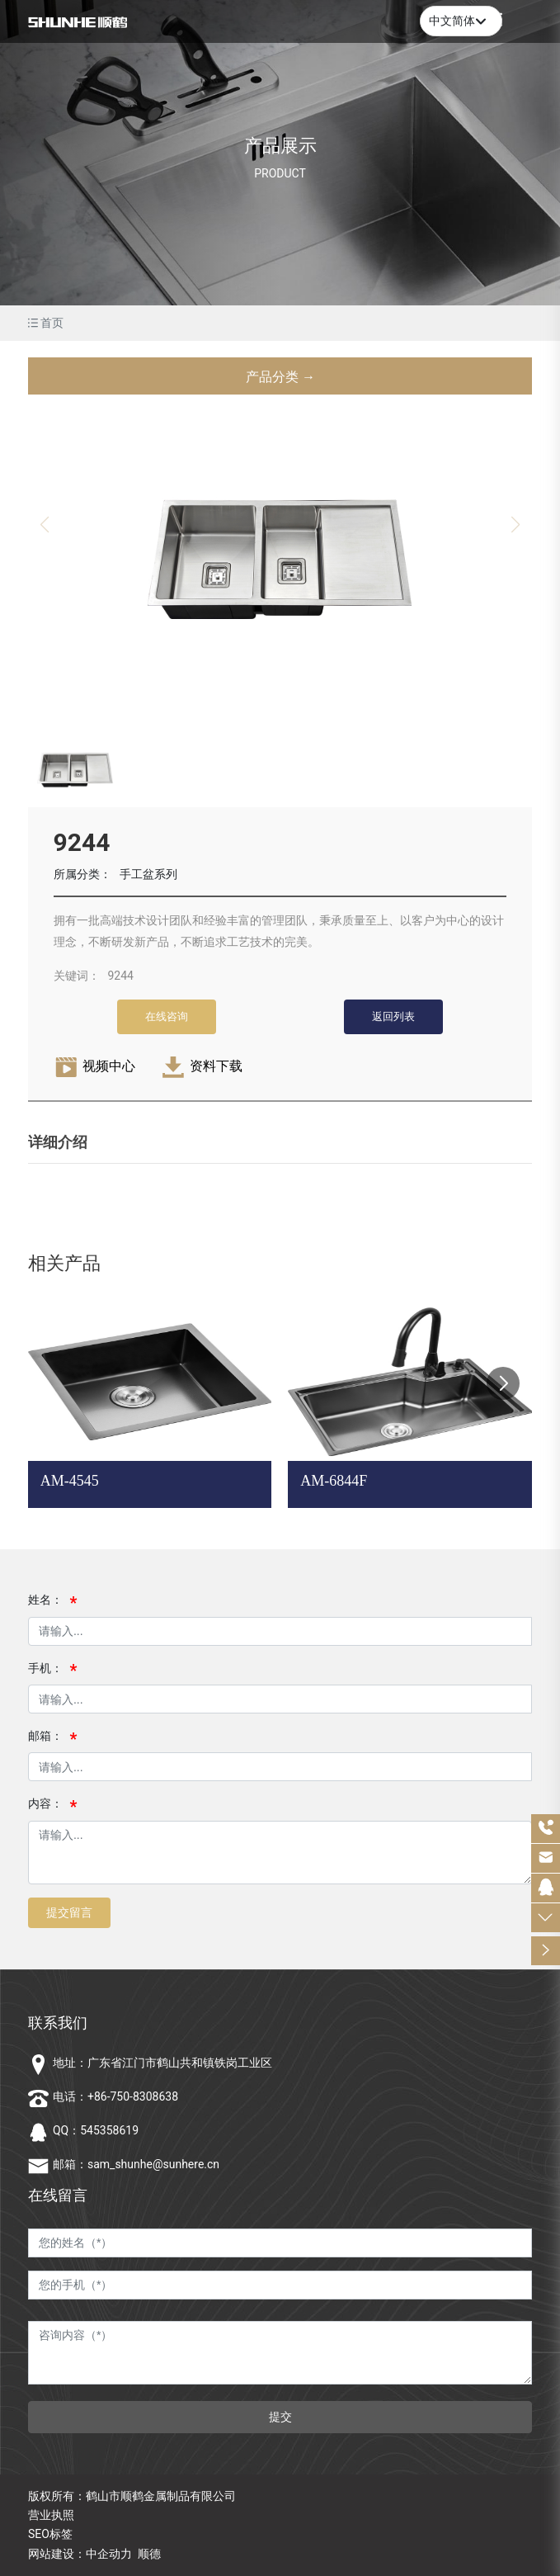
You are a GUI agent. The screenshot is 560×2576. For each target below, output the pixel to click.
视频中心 (108, 1066)
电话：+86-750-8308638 (115, 2096)
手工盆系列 (148, 874)
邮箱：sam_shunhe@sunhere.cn (136, 2164)
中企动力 (109, 2553)
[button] (503, 1383)
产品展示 (280, 145)
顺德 (149, 2553)
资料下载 (216, 1066)
